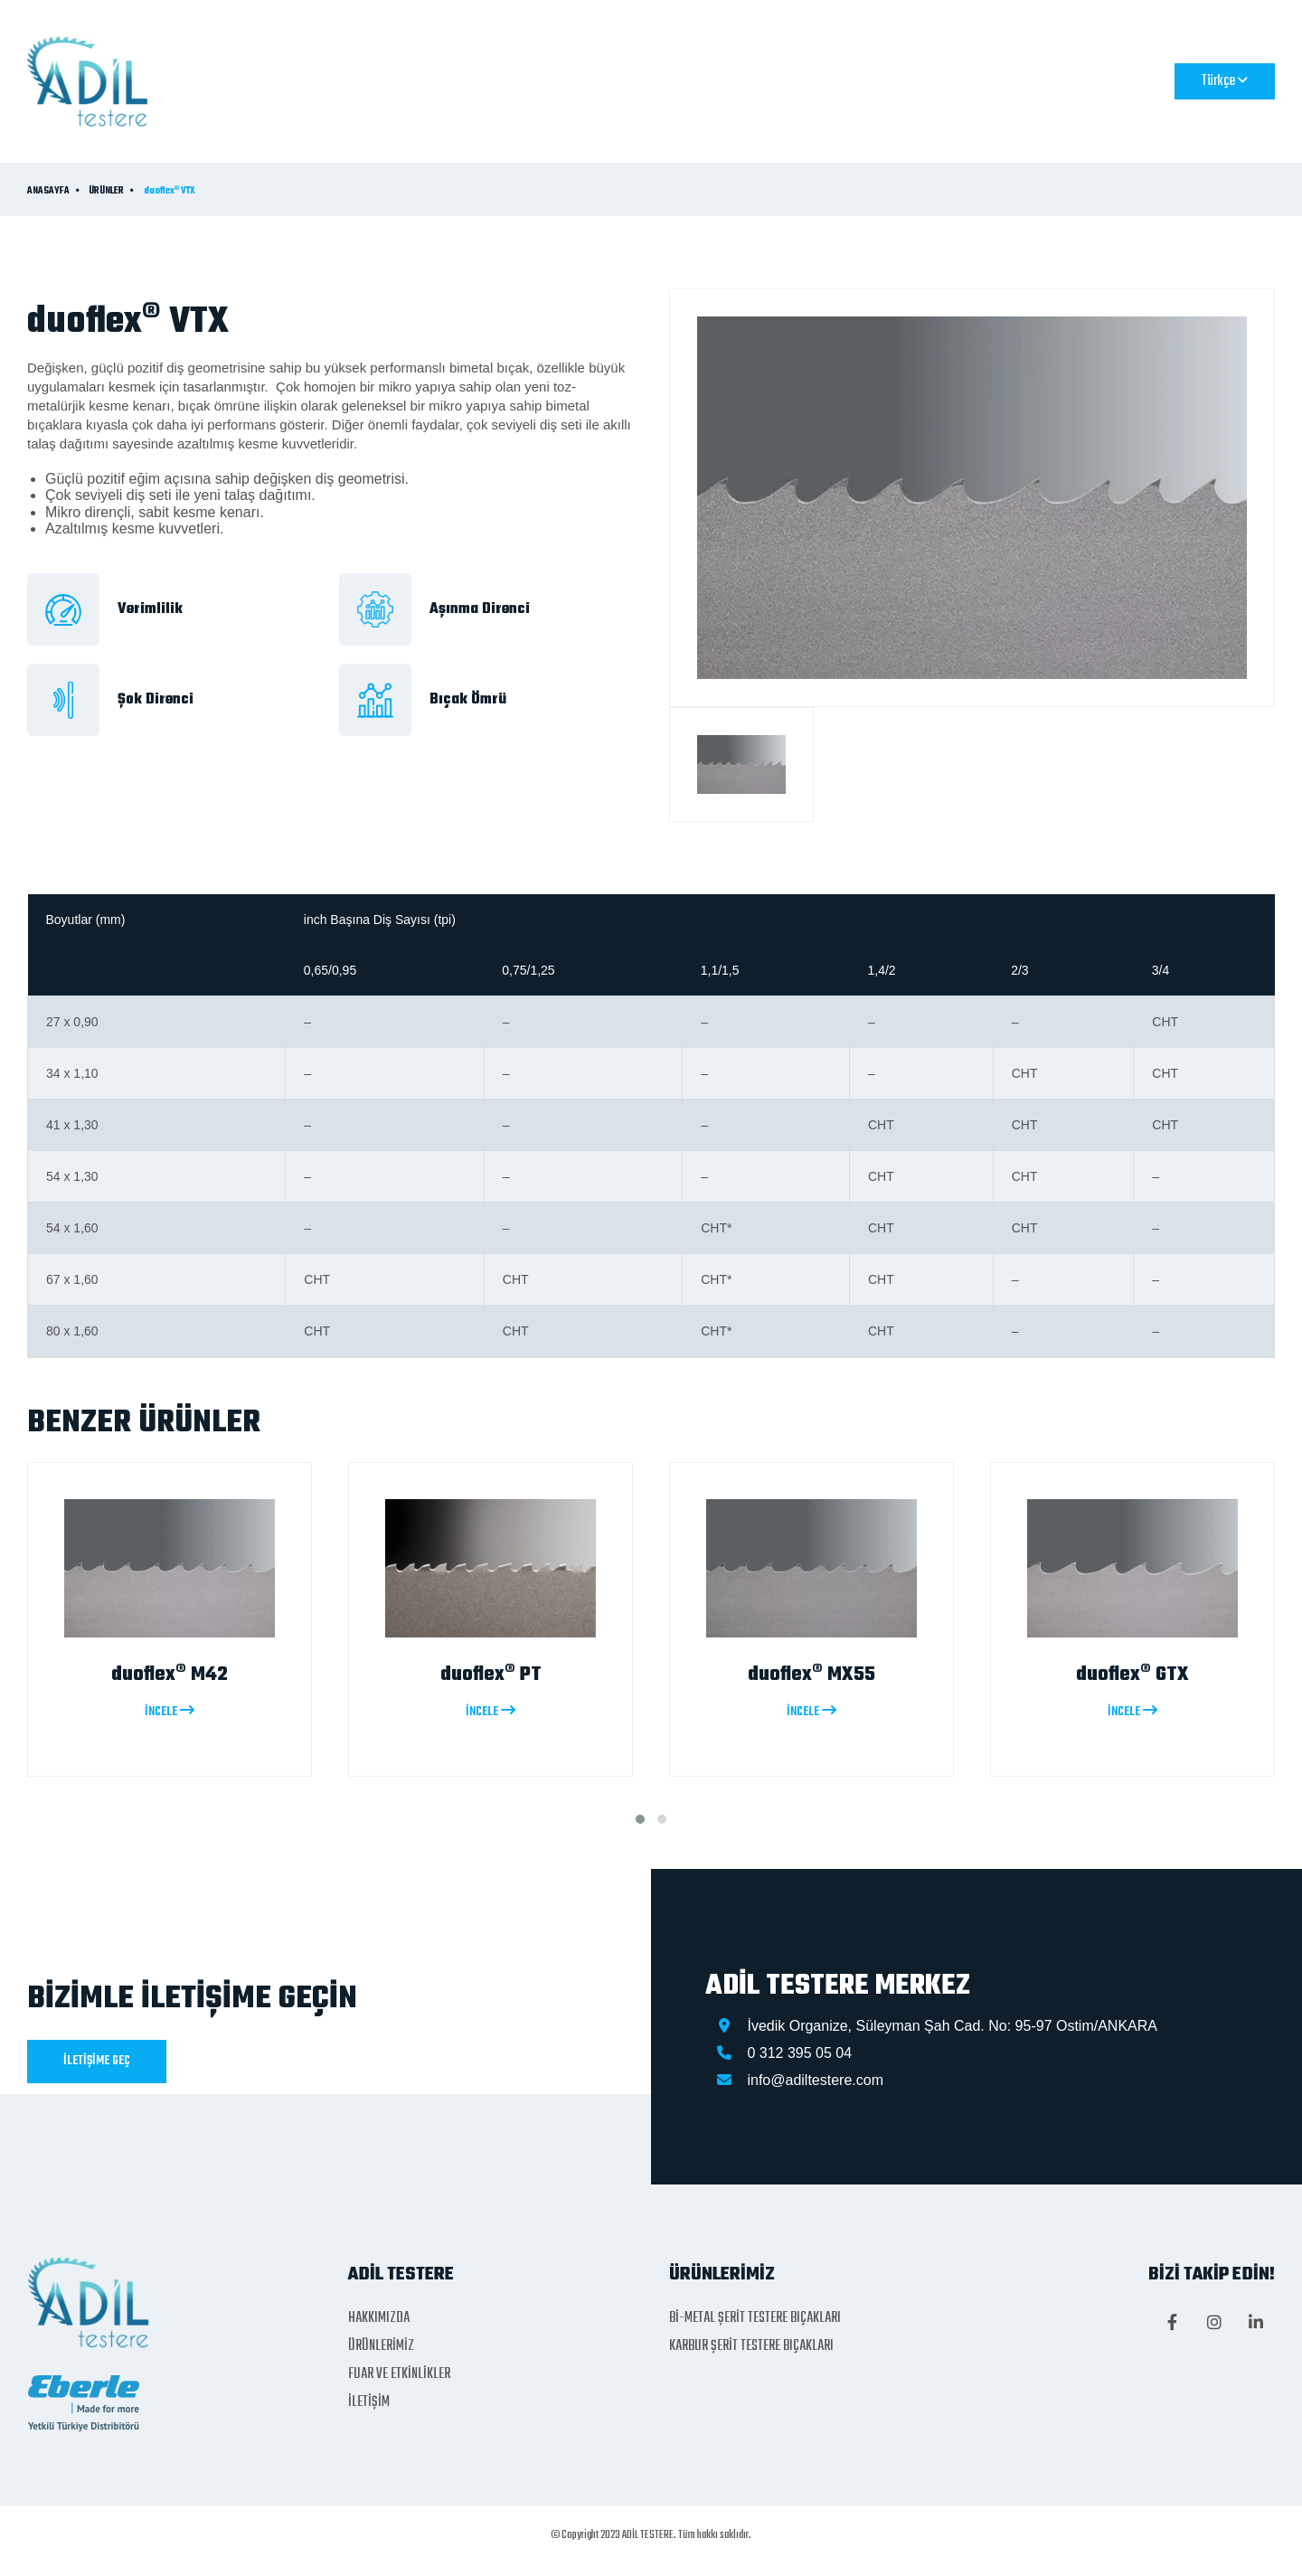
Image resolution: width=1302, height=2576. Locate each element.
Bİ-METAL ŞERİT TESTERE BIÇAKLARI (755, 2318)
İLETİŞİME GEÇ (96, 2061)
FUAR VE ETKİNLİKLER (789, 80)
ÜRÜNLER (106, 191)
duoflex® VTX (169, 191)
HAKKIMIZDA (518, 80)
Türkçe (1225, 81)
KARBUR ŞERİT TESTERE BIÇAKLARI (751, 2346)
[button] (640, 1819)
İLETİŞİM (919, 80)
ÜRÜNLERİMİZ (638, 80)
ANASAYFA (405, 80)
